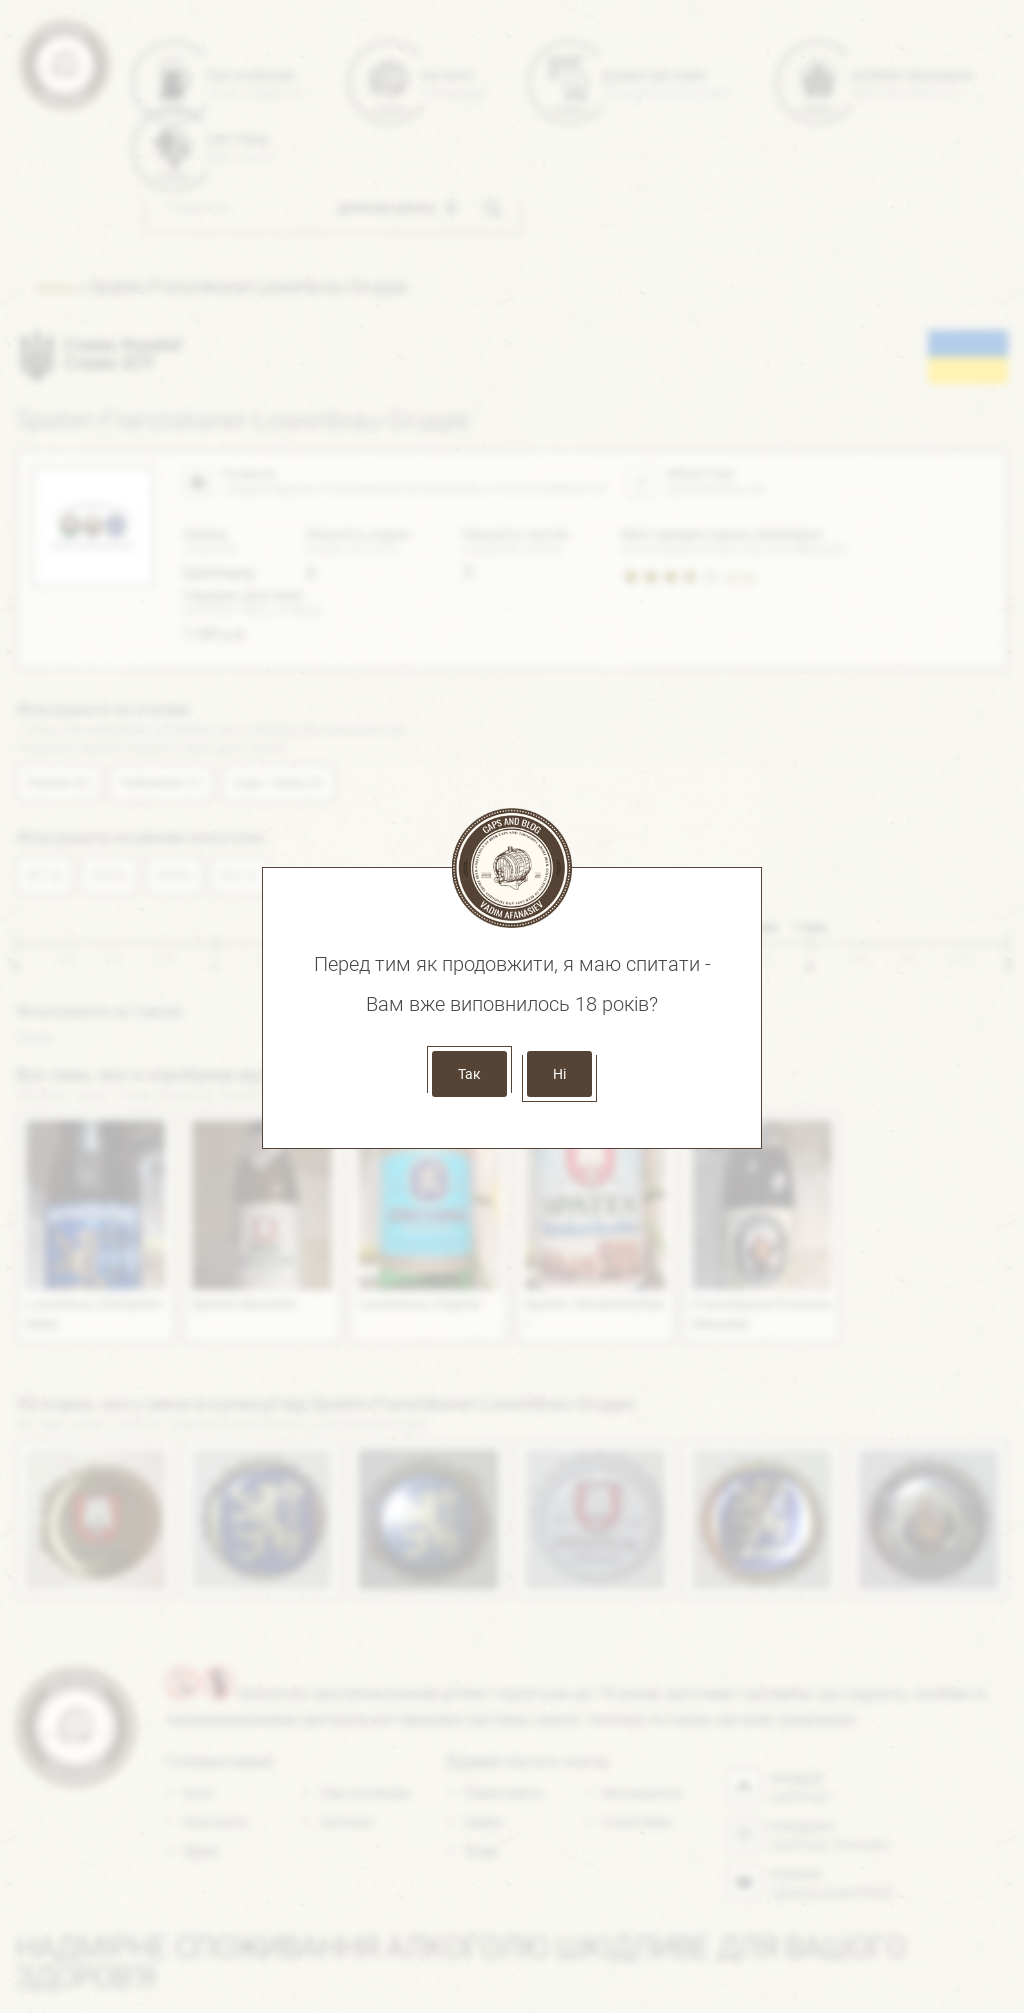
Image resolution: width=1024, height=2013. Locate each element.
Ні (559, 1074)
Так (469, 1074)
